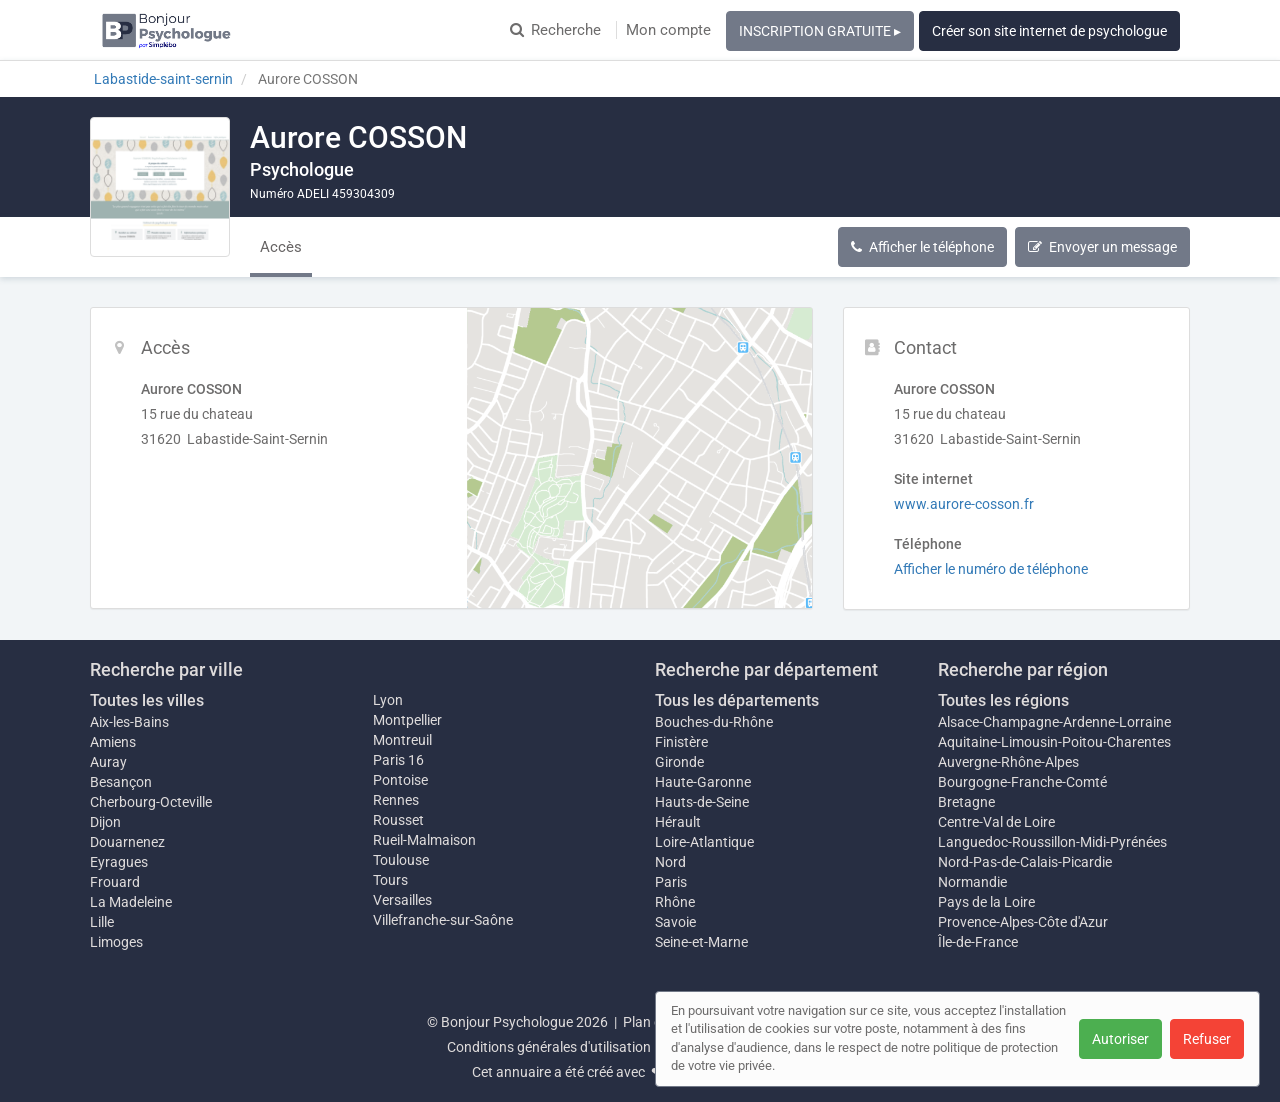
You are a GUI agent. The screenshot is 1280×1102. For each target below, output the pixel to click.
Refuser (1207, 1039)
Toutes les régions (1003, 700)
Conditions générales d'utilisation (549, 1047)
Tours (390, 880)
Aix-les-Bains (129, 722)
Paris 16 (398, 760)
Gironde (679, 762)
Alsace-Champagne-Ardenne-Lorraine (1054, 722)
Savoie (675, 922)
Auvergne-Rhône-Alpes (1008, 762)
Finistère (681, 742)
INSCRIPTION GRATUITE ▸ (820, 31)
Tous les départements (737, 700)
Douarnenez (127, 842)
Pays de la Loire (986, 902)
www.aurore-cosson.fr (964, 504)
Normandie (972, 882)
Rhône (675, 902)
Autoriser (1120, 1039)
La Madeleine (131, 902)
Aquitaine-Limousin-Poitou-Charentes (1054, 742)
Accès (281, 247)
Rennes (396, 800)
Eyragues (119, 862)
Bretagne (966, 802)
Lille (102, 922)
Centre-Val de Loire (996, 822)
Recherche (555, 30)
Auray (108, 762)
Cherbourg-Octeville (151, 802)
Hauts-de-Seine (702, 802)
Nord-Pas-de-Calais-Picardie (1025, 862)
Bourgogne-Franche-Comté (1022, 782)
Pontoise (400, 780)
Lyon (388, 700)
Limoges (116, 942)
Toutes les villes (147, 700)
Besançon (121, 782)
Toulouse (401, 860)
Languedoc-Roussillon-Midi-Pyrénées (1052, 842)
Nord (670, 862)
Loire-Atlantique (704, 842)
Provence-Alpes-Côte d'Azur (1023, 922)
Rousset (398, 820)
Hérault (678, 822)
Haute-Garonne (703, 782)
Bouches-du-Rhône (714, 722)
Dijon (105, 822)
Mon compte (668, 30)
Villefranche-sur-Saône (443, 920)
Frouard (115, 882)
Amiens (113, 742)
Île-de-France (978, 942)
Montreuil (402, 740)
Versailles (402, 900)
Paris (671, 882)
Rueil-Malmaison (424, 840)
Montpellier (407, 720)
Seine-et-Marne (701, 942)
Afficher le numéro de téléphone (991, 569)
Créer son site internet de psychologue (1049, 31)
